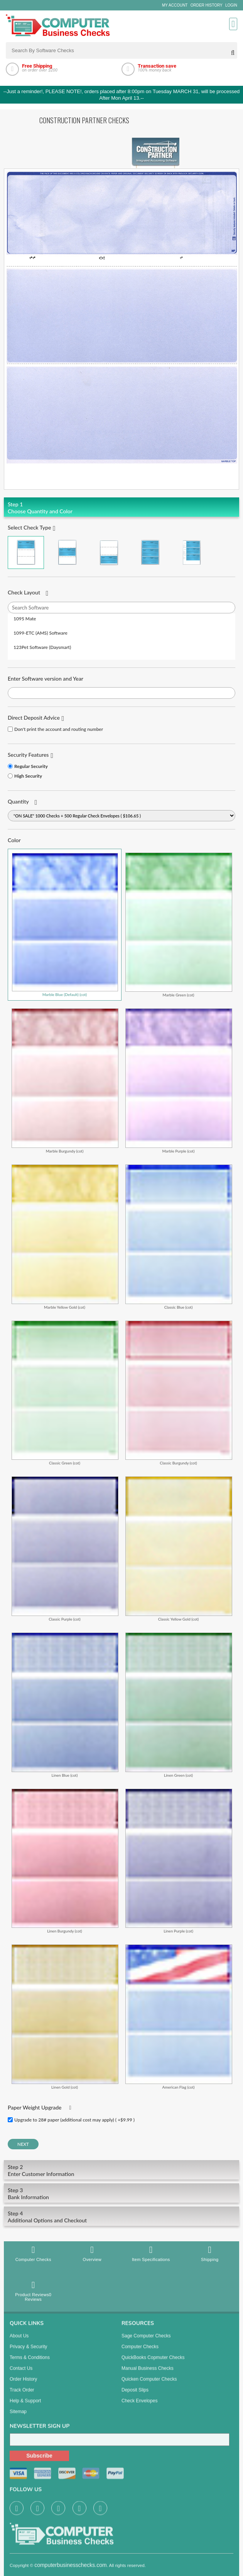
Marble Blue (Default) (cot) (65, 924)
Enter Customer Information (121, 2170)
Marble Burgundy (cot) (65, 1080)
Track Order (22, 2396)
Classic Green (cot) (65, 1393)
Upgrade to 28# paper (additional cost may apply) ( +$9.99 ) (74, 2120)
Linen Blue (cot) (65, 1705)
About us (19, 2341)
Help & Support (25, 2406)
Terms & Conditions (30, 2363)
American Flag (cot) (178, 2016)
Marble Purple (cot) (178, 1080)
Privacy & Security (28, 2352)
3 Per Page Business (150, 552)
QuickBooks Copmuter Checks (153, 2363)
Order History (207, 5)
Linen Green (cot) (178, 1705)
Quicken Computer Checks (149, 2385)
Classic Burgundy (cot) (178, 1393)
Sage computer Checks (146, 2341)
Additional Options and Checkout (121, 2217)
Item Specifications (151, 2253)
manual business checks (148, 2374)
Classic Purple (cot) (65, 1548)
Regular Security (31, 766)
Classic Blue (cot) (178, 1237)
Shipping (210, 2253)
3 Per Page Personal (192, 552)
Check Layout (24, 592)
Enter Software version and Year (45, 678)
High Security (28, 776)
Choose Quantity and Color (121, 507)
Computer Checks (33, 2253)
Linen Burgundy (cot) (65, 1861)
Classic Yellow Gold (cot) (178, 1548)
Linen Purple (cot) (178, 1861)
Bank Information (121, 2193)
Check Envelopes (139, 2406)
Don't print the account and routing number (58, 729)
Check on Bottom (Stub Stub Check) (109, 552)
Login (231, 5)
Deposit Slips (135, 2396)
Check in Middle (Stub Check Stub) (67, 552)
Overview (92, 2253)
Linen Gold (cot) (65, 2016)
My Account (175, 5)
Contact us (21, 2374)
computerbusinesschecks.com (70, 2571)
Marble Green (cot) (178, 925)
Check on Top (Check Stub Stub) (26, 552)
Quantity (18, 801)
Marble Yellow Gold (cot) (65, 1237)
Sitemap (18, 2417)
